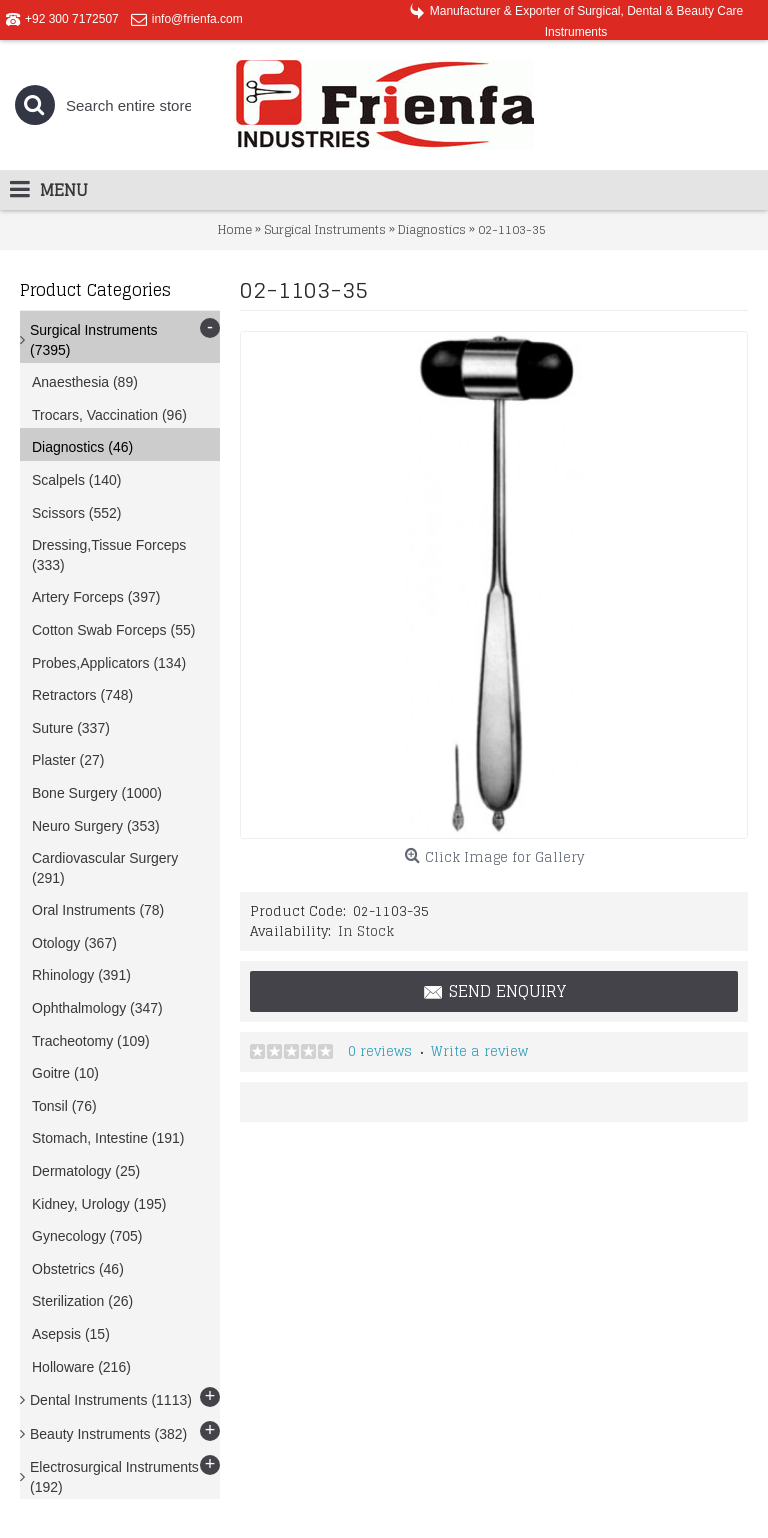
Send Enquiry (494, 992)
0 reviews (380, 1051)
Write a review (479, 1051)
